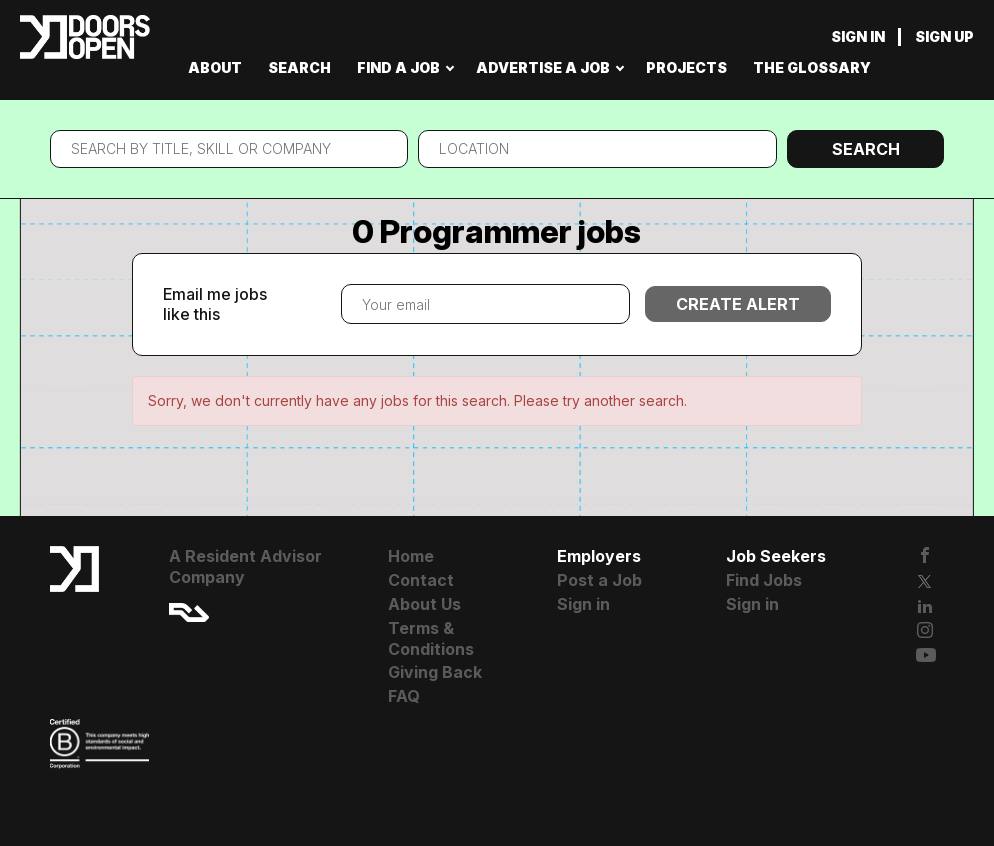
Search (866, 149)
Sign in (858, 36)
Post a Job (599, 580)
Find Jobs (764, 580)
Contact (421, 580)
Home (411, 556)
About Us (424, 604)
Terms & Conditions (431, 638)
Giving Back (435, 672)
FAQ (404, 696)
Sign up (944, 36)
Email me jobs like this (215, 304)
